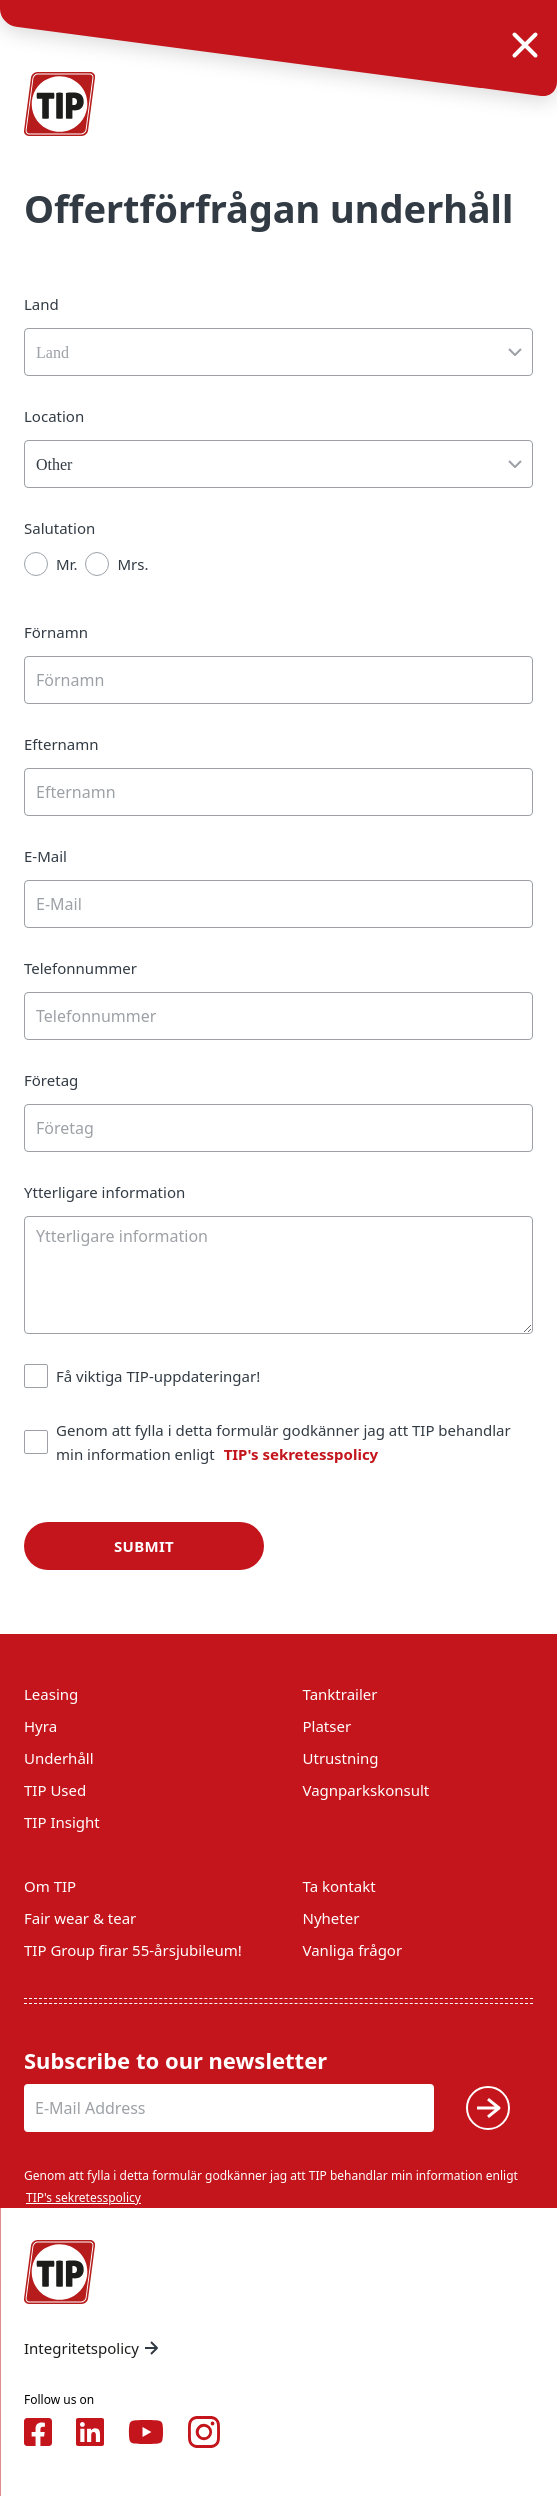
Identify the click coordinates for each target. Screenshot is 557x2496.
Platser (327, 1726)
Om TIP (50, 1886)
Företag (51, 1080)
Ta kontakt (339, 1886)
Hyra (40, 1726)
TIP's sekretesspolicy (301, 1454)
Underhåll (59, 1758)
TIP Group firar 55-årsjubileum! (133, 1950)
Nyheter (331, 1918)
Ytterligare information (104, 1192)
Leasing (51, 1694)
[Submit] (488, 2108)
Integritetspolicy (93, 2348)
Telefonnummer (80, 968)
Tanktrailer (340, 1694)
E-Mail (45, 856)
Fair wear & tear (80, 1918)
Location (54, 416)
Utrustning (341, 1758)
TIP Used (55, 1790)
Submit (144, 1546)
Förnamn (56, 632)
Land (41, 304)
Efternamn (61, 744)
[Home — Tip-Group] (60, 104)
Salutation (59, 528)
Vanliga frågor (353, 1950)
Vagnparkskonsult (366, 1790)
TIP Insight (62, 1822)
